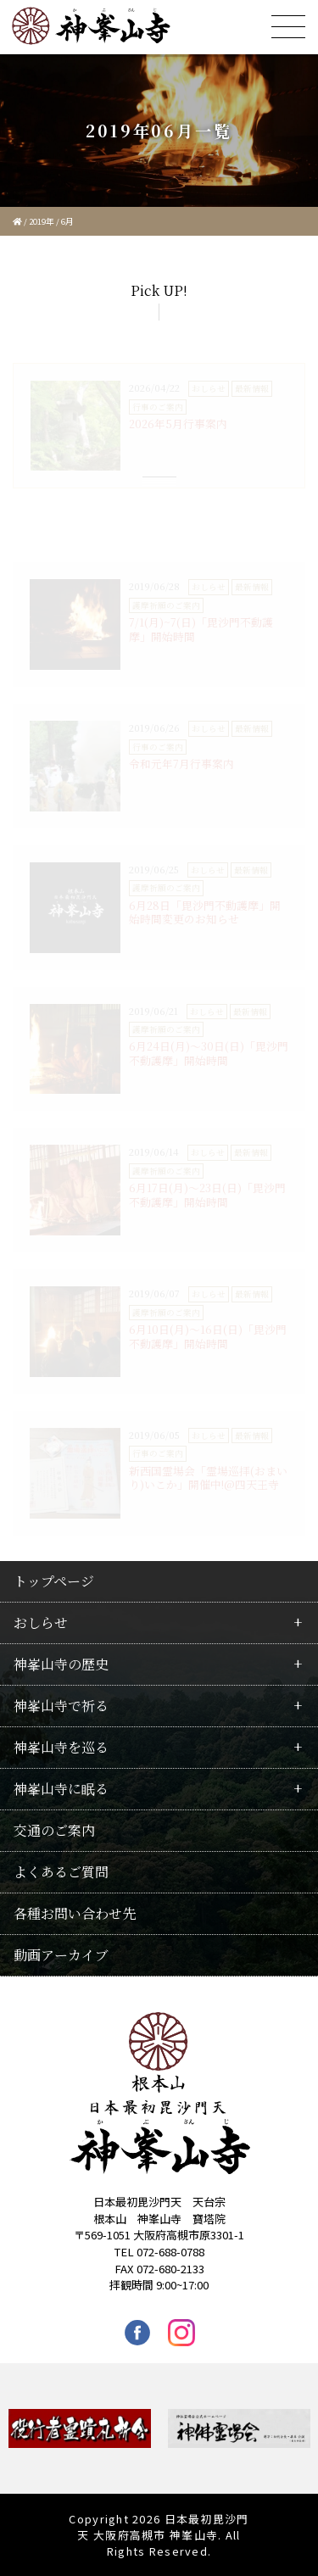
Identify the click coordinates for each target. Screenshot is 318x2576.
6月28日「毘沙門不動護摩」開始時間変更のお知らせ (205, 912)
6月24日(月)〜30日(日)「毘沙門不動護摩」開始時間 (208, 1053)
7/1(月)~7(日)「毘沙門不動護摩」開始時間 (201, 629)
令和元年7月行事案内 (181, 764)
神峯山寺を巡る (61, 1747)
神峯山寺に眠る (61, 1788)
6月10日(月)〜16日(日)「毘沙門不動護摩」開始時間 (208, 1336)
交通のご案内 (54, 1830)
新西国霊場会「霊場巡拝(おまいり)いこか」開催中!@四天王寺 (208, 1478)
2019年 (41, 221)
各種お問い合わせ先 (75, 1913)
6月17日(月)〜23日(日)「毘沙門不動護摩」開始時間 (207, 1194)
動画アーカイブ (61, 1955)
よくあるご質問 (61, 1872)
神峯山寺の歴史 (61, 1664)
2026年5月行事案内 (178, 423)
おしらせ (41, 1622)
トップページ (54, 1581)
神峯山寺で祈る (61, 1705)
